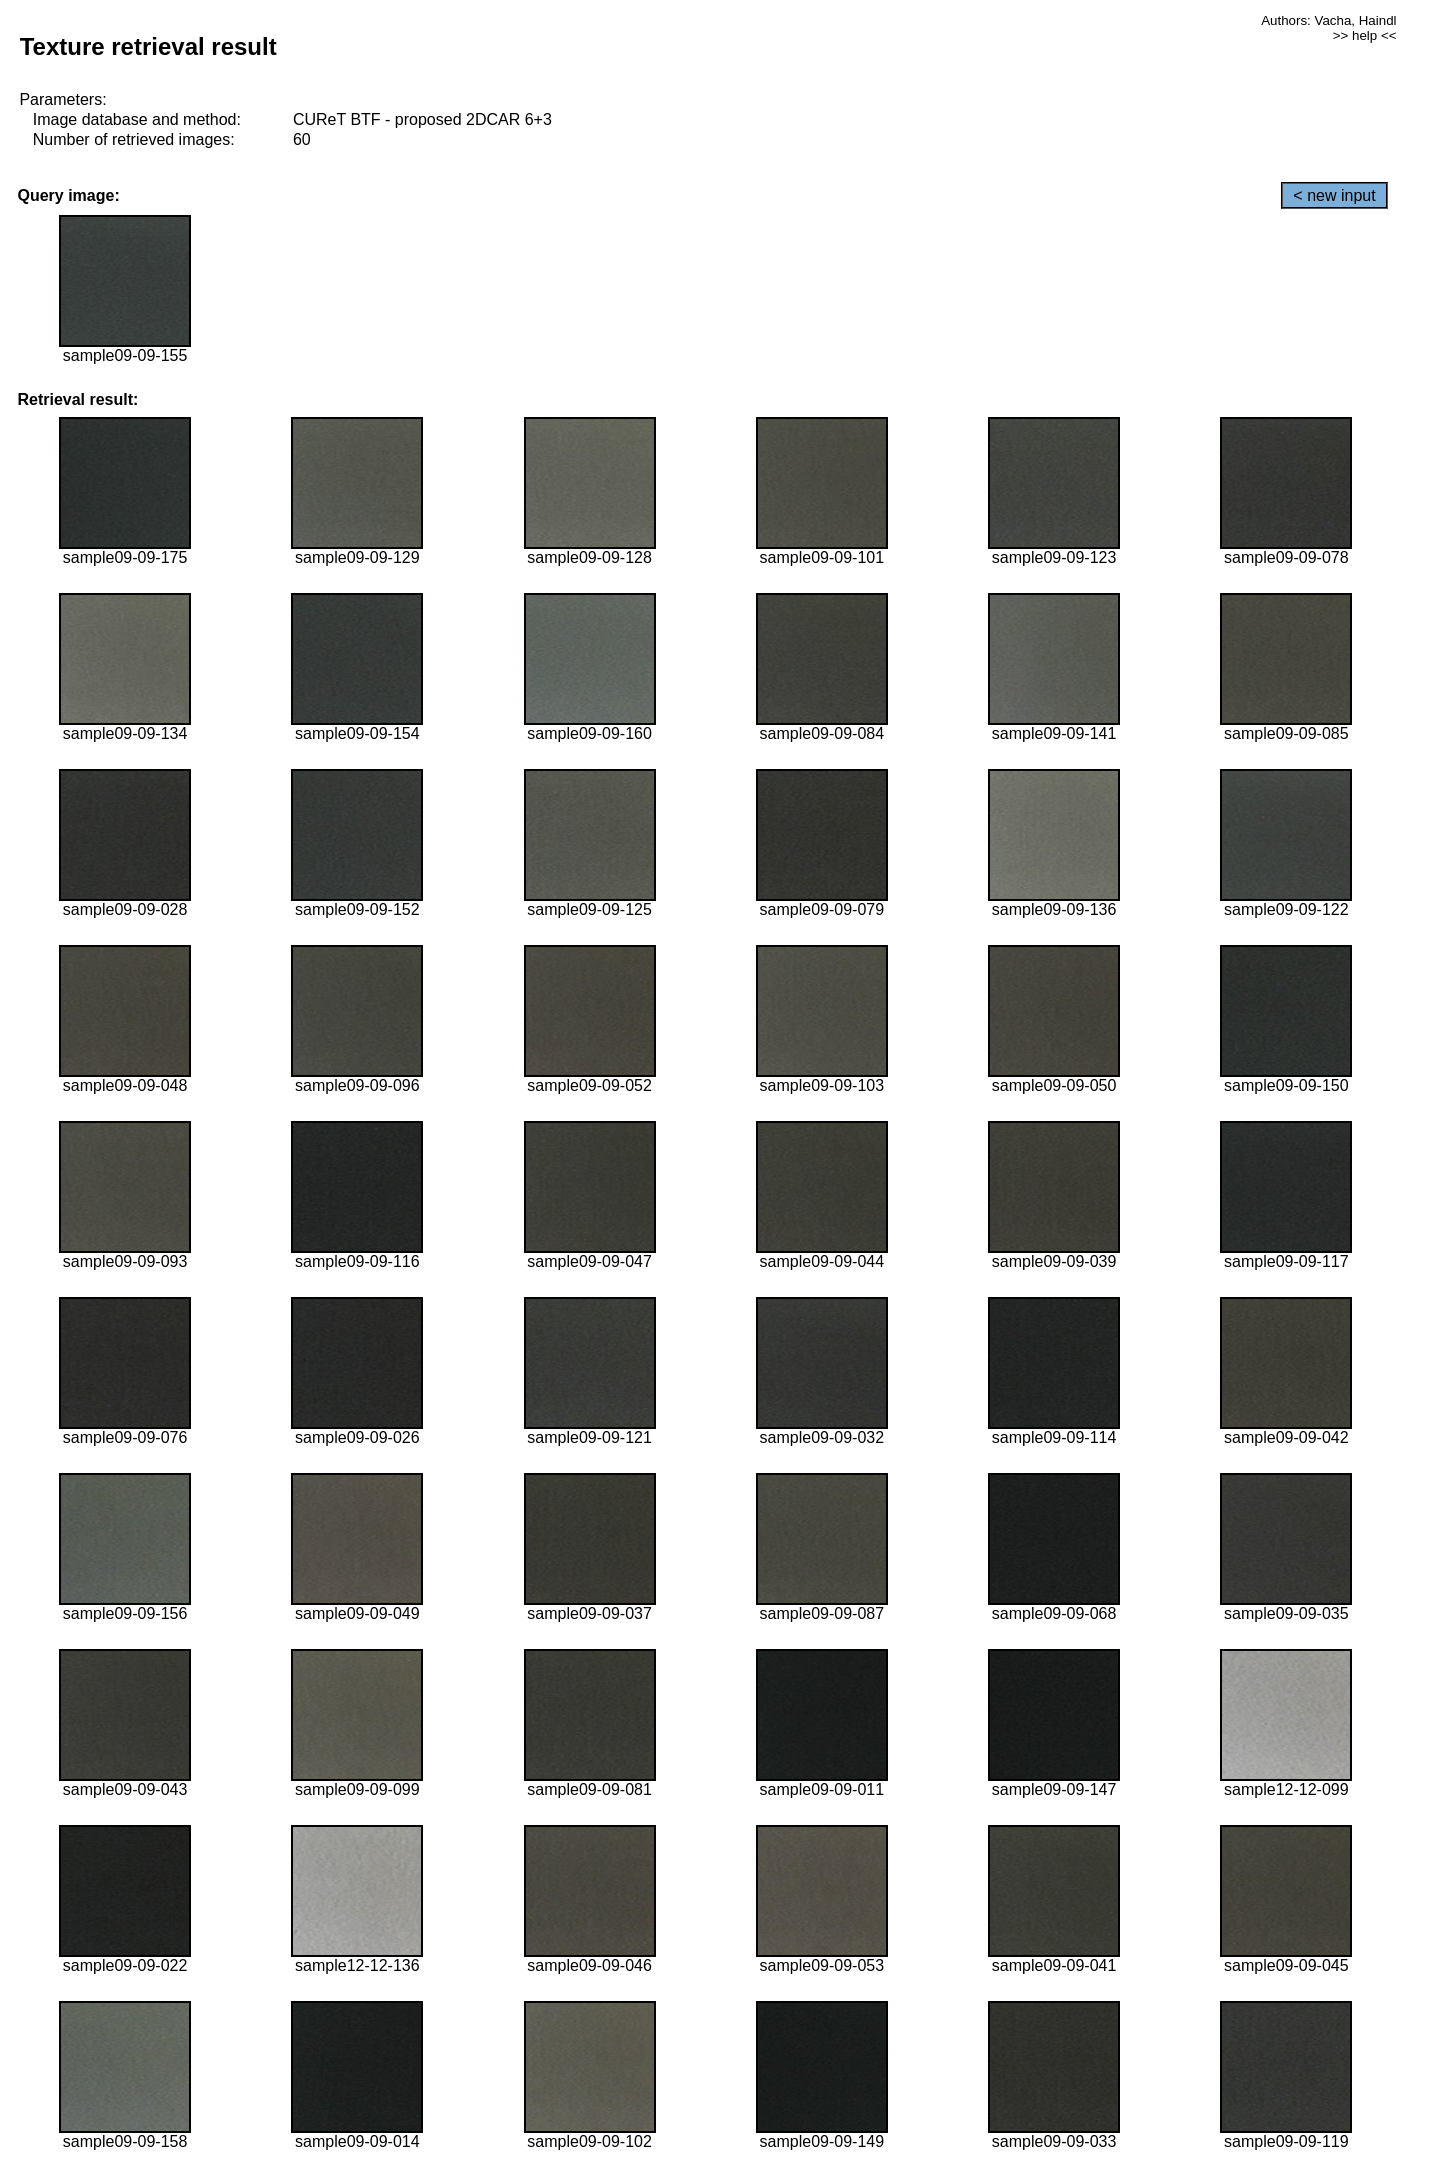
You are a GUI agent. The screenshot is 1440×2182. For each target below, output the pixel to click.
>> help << (1365, 35)
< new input (1334, 195)
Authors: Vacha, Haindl (1328, 20)
